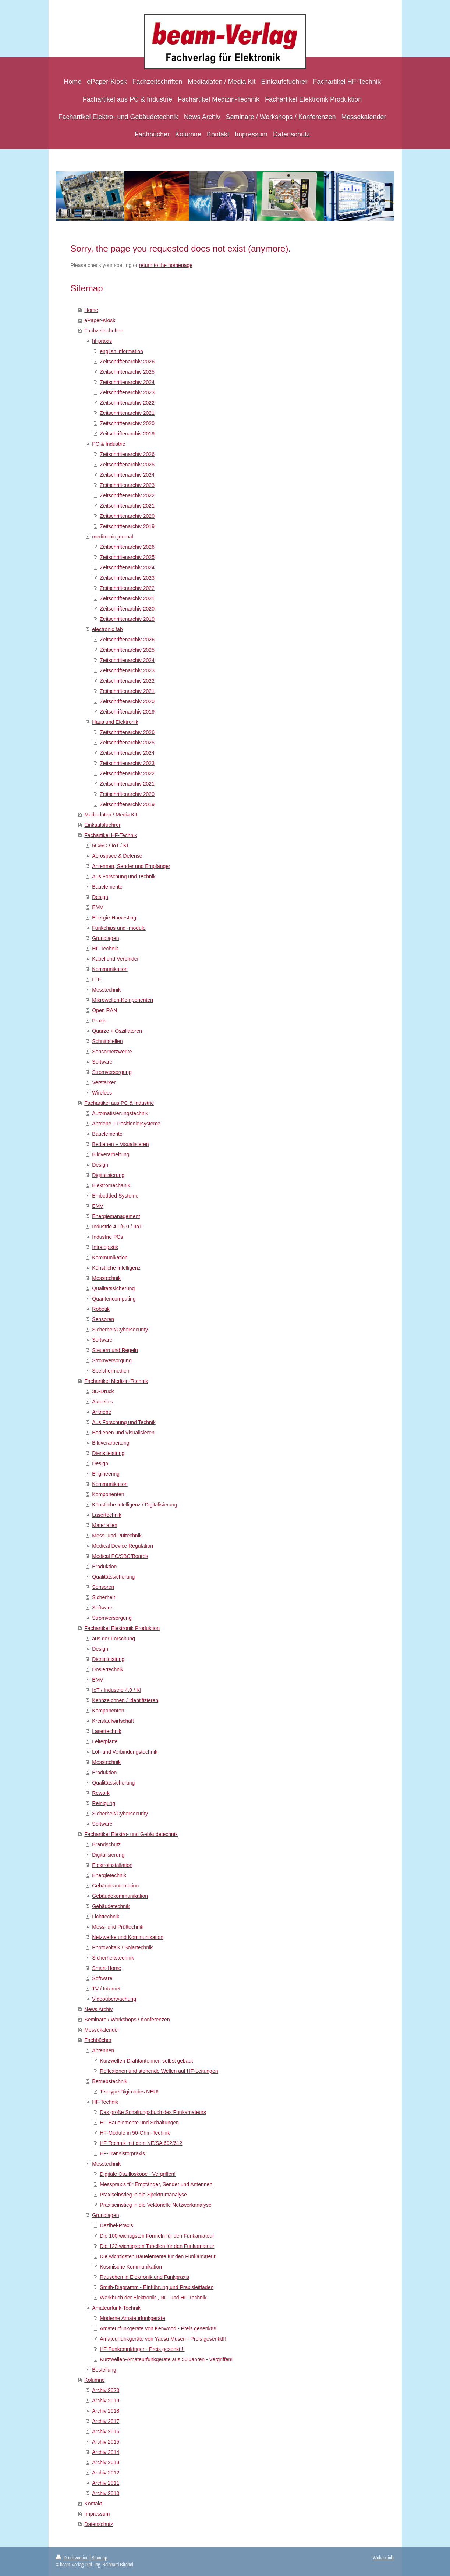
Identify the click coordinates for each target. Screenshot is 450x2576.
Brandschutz (106, 1844)
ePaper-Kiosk (99, 320)
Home (91, 310)
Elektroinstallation (112, 1865)
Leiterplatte (104, 1741)
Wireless (102, 1093)
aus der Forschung (113, 1638)
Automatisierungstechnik (120, 1113)
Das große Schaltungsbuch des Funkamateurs (153, 2112)
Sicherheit (103, 1597)
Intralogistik (105, 1247)
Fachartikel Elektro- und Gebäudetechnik (131, 1834)
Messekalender (101, 2030)
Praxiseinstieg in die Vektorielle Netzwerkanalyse (155, 2205)
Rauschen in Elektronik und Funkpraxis (144, 2277)
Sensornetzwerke (112, 1051)
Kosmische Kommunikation (131, 2267)
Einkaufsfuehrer (102, 825)
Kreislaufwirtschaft (113, 1721)
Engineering (106, 1474)
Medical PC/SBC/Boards (120, 1556)
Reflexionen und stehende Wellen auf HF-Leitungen (159, 2071)
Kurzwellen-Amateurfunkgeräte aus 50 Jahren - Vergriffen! (166, 2359)
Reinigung (103, 1803)
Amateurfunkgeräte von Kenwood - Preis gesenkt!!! (158, 2328)
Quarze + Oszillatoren (117, 1031)
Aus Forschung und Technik (124, 876)
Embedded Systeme (115, 1196)
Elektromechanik (111, 1185)
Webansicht (383, 2558)
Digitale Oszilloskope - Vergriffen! (138, 2174)
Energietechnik (109, 1875)
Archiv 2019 (105, 2401)
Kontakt (93, 2503)
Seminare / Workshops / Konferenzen (127, 2019)
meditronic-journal (112, 537)
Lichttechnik (105, 1916)
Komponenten (108, 1494)
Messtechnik (106, 990)
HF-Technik (105, 948)
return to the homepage (166, 265)
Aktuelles (102, 1402)
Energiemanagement (116, 1216)
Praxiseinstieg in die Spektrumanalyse (143, 2195)
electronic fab (107, 629)
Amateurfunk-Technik (116, 2308)
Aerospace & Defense (117, 856)
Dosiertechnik (107, 1669)
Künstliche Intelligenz (116, 1268)
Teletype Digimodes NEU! (129, 2092)
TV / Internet (106, 1989)
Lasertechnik (106, 1515)
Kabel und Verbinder (115, 959)
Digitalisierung (108, 1175)
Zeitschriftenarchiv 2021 (127, 413)
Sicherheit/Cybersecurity (120, 1330)
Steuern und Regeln (115, 1350)
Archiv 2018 (105, 2411)
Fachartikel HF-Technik (110, 835)
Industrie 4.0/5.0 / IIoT (117, 1227)
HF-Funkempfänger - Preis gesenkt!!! (142, 2349)
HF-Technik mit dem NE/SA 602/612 (141, 2143)
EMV (97, 907)
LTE (96, 979)
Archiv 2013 (105, 2462)
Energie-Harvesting (114, 918)
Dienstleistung (108, 1453)
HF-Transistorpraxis (122, 2153)
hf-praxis (102, 341)
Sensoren (103, 1319)
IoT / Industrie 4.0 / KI (116, 1690)
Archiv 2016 (105, 2431)
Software (102, 1062)
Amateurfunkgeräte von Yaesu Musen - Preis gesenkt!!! (163, 2339)
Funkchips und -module (119, 928)
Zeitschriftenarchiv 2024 (127, 382)
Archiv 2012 (105, 2473)
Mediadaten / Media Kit (110, 815)
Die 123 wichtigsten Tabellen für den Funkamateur (157, 2246)
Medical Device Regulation (122, 1546)
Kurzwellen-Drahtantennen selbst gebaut (146, 2061)
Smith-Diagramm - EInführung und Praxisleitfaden (156, 2287)
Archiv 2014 (105, 2452)
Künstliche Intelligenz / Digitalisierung (134, 1505)
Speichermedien (110, 1371)
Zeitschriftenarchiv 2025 (127, 372)
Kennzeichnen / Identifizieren (125, 1700)
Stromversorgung (111, 1072)
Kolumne (94, 2380)
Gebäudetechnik (111, 1906)
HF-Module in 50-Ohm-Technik (135, 2133)
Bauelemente (107, 887)
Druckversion (72, 2558)
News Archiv (98, 2009)
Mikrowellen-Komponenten (122, 1000)
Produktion (104, 1566)
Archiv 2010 (105, 2493)
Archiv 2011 (105, 2483)
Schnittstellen (107, 1041)
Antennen (103, 2050)
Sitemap (99, 2558)
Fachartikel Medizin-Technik (116, 1381)
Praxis (99, 1021)
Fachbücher (97, 2040)
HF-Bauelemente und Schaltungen (139, 2122)
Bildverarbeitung (110, 1154)
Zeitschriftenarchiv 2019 (127, 434)
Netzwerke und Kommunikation (127, 1937)
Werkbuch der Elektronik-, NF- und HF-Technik (153, 2298)
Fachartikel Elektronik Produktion (122, 1628)
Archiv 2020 (105, 2390)
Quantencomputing (113, 1299)
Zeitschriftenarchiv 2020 (127, 423)
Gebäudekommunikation (120, 1896)
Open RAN (104, 1010)
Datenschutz (98, 2524)
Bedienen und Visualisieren (123, 1432)
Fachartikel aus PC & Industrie (119, 1103)
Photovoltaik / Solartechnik (122, 1947)
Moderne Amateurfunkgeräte (132, 2318)
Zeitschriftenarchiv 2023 (127, 392)
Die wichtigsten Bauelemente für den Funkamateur (157, 2256)
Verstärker (104, 1082)
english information (121, 351)
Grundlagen (105, 938)
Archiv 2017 (105, 2421)
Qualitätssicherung (113, 1288)
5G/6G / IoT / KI (110, 845)
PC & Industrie (108, 444)
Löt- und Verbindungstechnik (124, 1752)
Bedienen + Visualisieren (120, 1144)
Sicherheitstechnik (113, 1958)
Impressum (97, 2514)
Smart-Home (106, 1968)
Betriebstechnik (109, 2081)
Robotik (100, 1309)
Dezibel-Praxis (116, 2225)
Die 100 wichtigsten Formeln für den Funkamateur (157, 2236)
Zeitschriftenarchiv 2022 (127, 403)
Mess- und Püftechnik (117, 1535)
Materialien (104, 1525)
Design (100, 897)
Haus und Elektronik (115, 722)
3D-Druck (103, 1391)
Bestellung (104, 2370)
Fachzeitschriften (103, 331)
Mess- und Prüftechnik (117, 1927)
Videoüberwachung (114, 1999)
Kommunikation (110, 969)
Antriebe (101, 1412)
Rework (100, 1793)
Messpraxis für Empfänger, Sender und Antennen (156, 2184)
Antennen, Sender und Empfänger (131, 866)
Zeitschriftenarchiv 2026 (127, 361)
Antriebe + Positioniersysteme (126, 1124)
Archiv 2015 (105, 2442)
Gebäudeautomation (115, 1886)
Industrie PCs (107, 1237)
